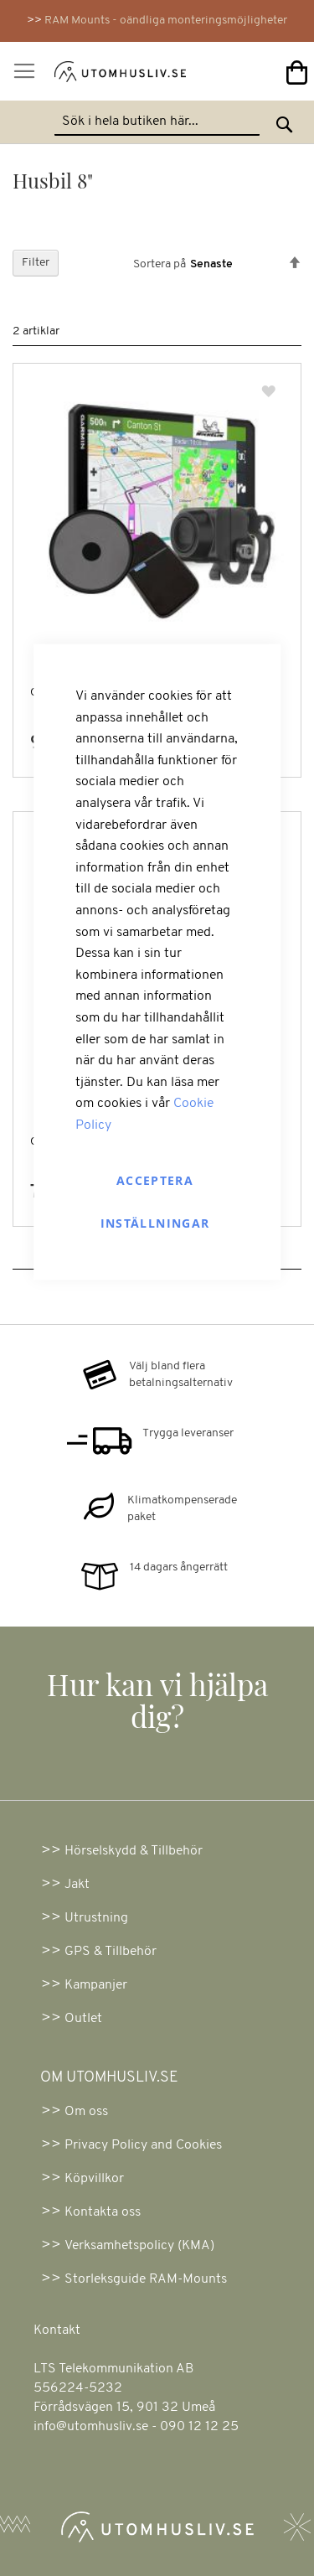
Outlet (83, 2018)
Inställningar (155, 1223)
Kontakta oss (102, 2212)
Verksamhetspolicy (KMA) (139, 2246)
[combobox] (157, 122)
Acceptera (154, 1180)
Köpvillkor (94, 2178)
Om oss (86, 2111)
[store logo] (99, 75)
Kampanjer (95, 1985)
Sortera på (159, 264)
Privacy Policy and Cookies (143, 2145)
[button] (270, 393)
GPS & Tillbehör (110, 1951)
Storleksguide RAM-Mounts (145, 2279)
